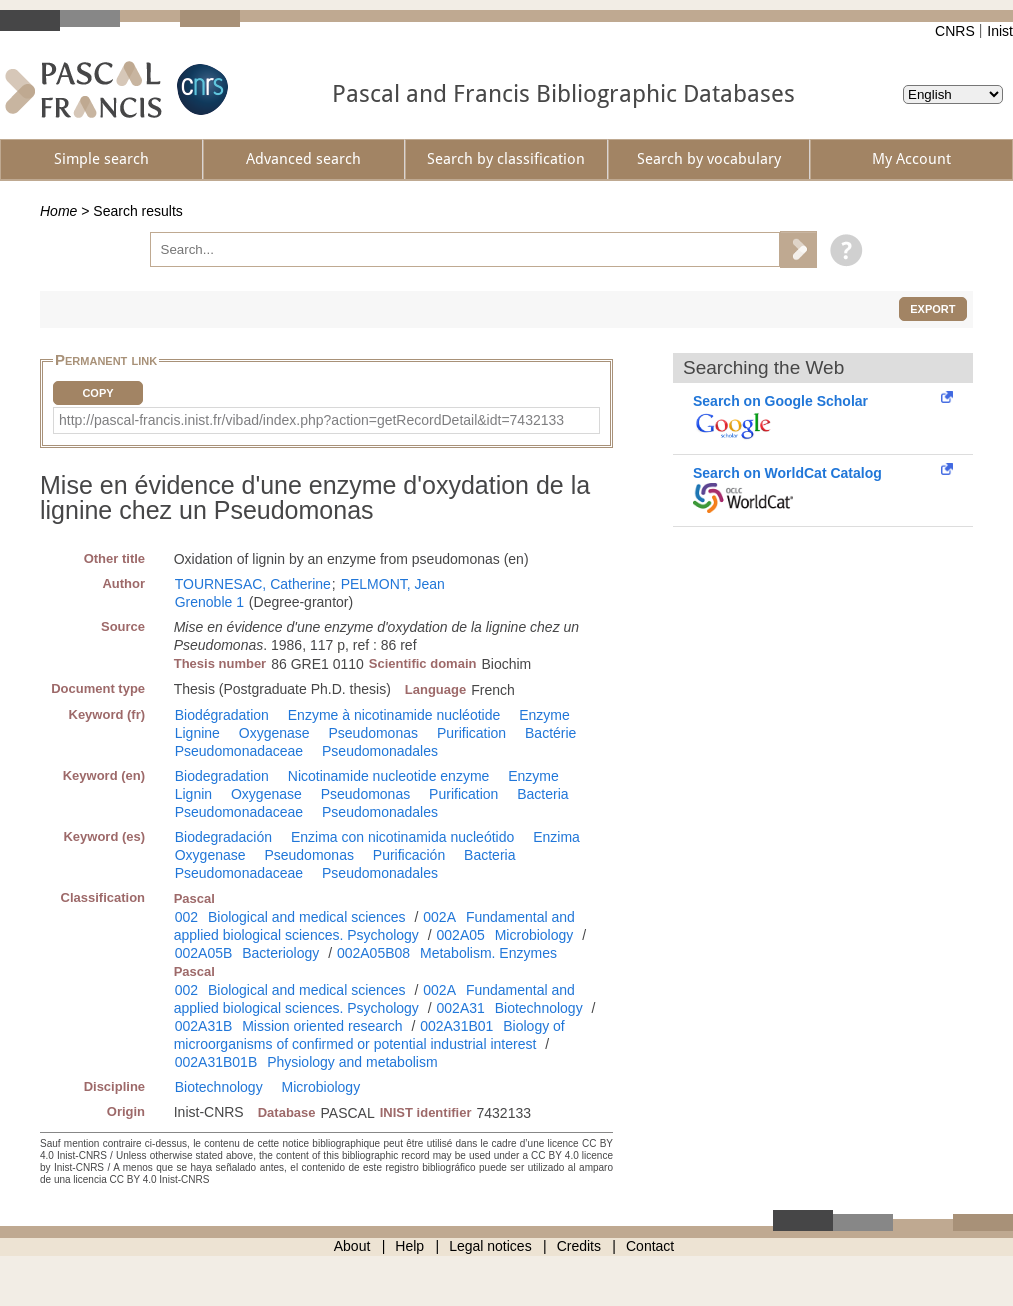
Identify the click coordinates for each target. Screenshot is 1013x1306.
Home (58, 211)
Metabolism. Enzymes (488, 953)
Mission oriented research (322, 1026)
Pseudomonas (373, 733)
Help (409, 1246)
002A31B (204, 1026)
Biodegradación (223, 837)
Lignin (193, 794)
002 (186, 917)
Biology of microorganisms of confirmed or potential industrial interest (369, 1035)
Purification (471, 733)
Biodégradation (222, 715)
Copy (97, 393)
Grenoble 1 (209, 602)
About (352, 1246)
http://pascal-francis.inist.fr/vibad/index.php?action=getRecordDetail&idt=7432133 (311, 420)
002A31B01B (216, 1062)
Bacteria (542, 794)
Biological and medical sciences (307, 917)
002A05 (461, 935)
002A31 (461, 1008)
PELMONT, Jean (393, 584)
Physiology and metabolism (352, 1062)
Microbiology (534, 935)
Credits (579, 1246)
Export (932, 309)
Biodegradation (222, 776)
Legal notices (490, 1246)
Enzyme (544, 715)
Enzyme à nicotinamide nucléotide (394, 715)
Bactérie (550, 733)
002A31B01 (456, 1026)
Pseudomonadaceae (239, 751)
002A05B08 (373, 953)
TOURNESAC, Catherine (253, 584)
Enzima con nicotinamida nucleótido (402, 837)
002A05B (204, 953)
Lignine (197, 733)
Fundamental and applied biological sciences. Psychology (374, 926)
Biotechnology (539, 1008)
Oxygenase (274, 733)
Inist (1000, 31)
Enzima (556, 837)
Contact (650, 1246)
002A (439, 917)
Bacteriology (280, 953)
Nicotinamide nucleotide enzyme (389, 776)
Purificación (409, 855)
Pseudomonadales (380, 751)
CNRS (955, 31)
